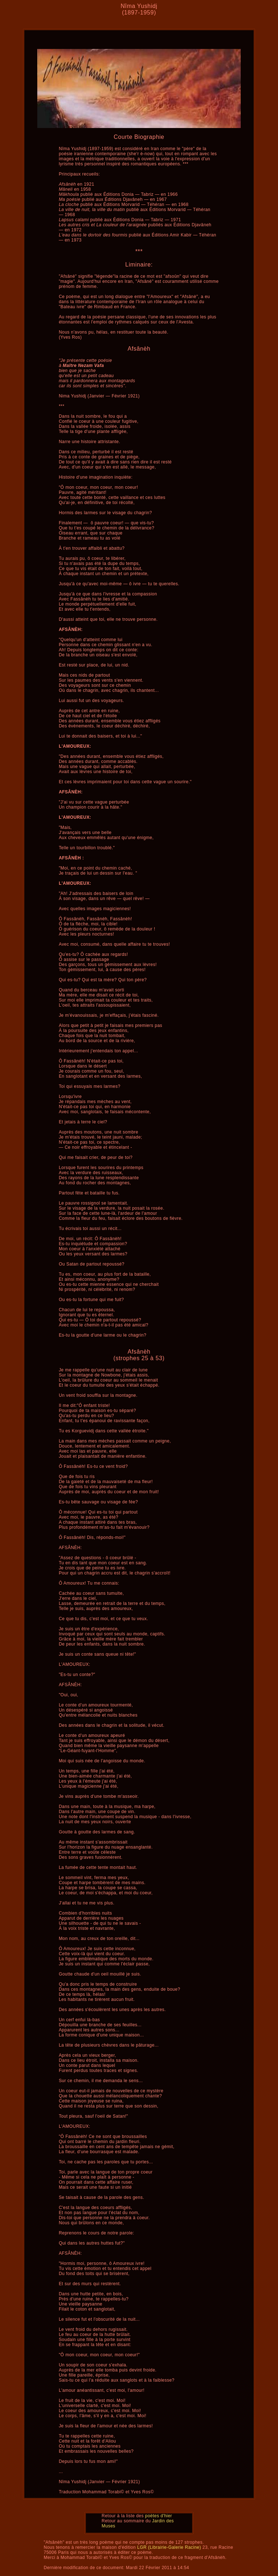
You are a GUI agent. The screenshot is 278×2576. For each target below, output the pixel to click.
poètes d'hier (158, 2515)
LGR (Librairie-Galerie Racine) (169, 2547)
